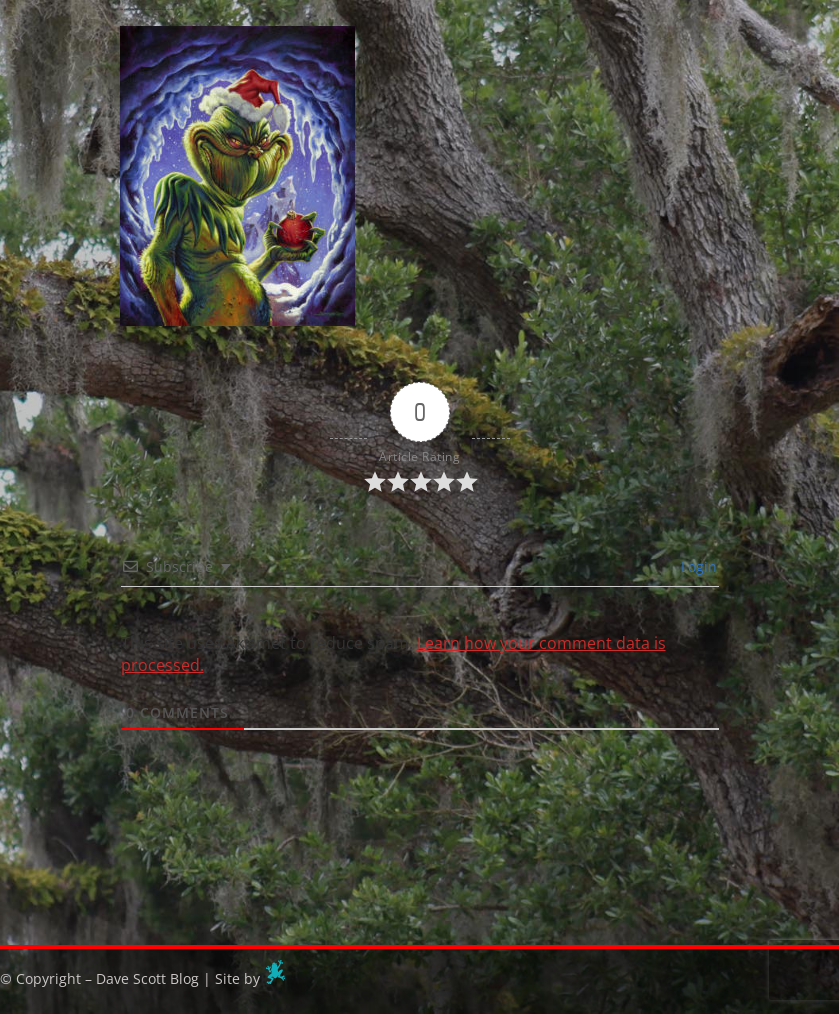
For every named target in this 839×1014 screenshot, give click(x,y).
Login (697, 566)
